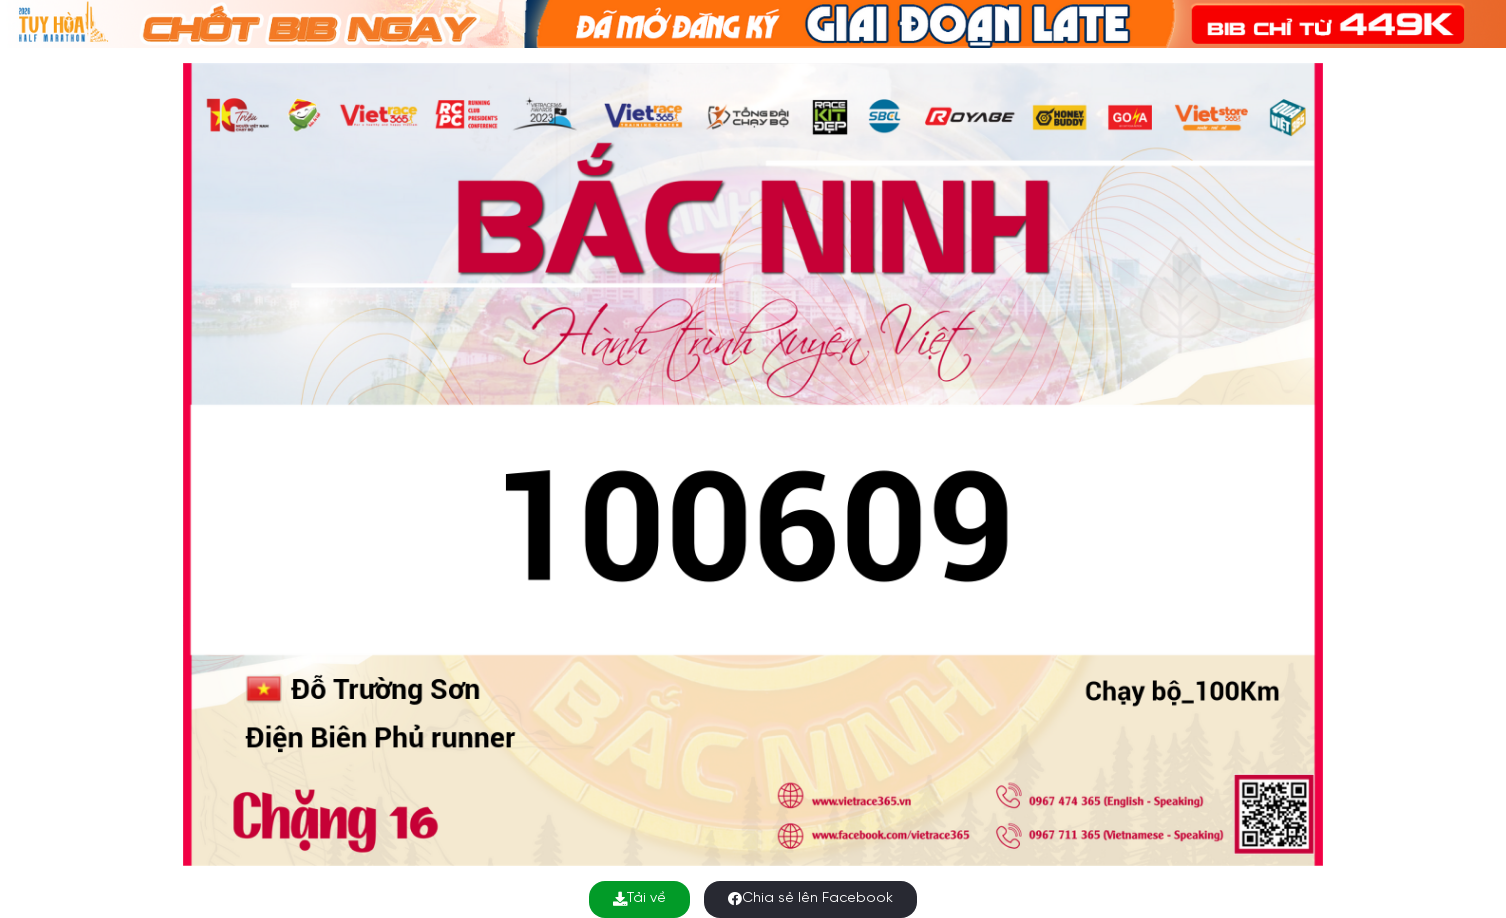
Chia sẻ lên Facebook (810, 898)
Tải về (639, 898)
